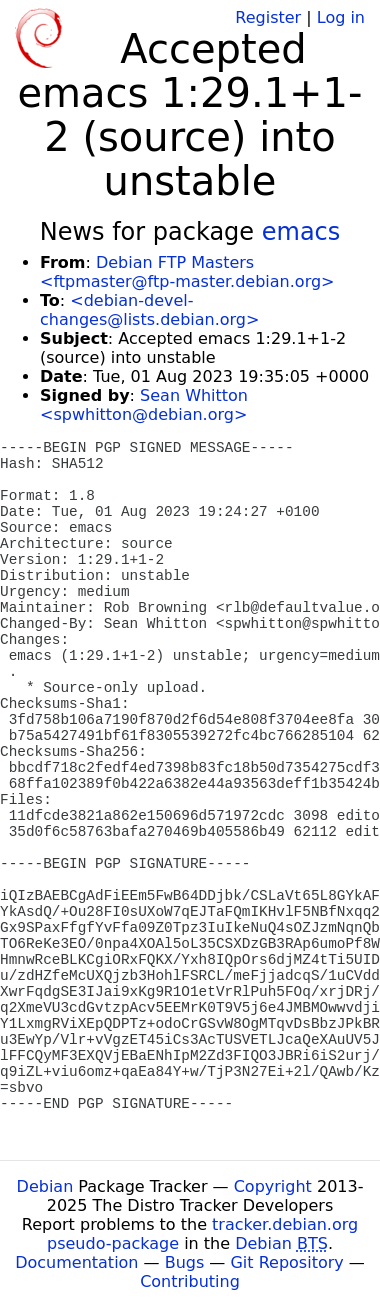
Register (268, 17)
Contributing (190, 1281)
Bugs (185, 1262)
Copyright (273, 1186)
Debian (45, 1186)
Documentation (76, 1262)
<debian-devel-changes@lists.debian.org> (149, 310)
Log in (341, 17)
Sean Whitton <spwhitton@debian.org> (144, 405)
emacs (301, 232)
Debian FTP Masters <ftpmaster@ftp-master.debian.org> (187, 272)
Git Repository (286, 1262)
